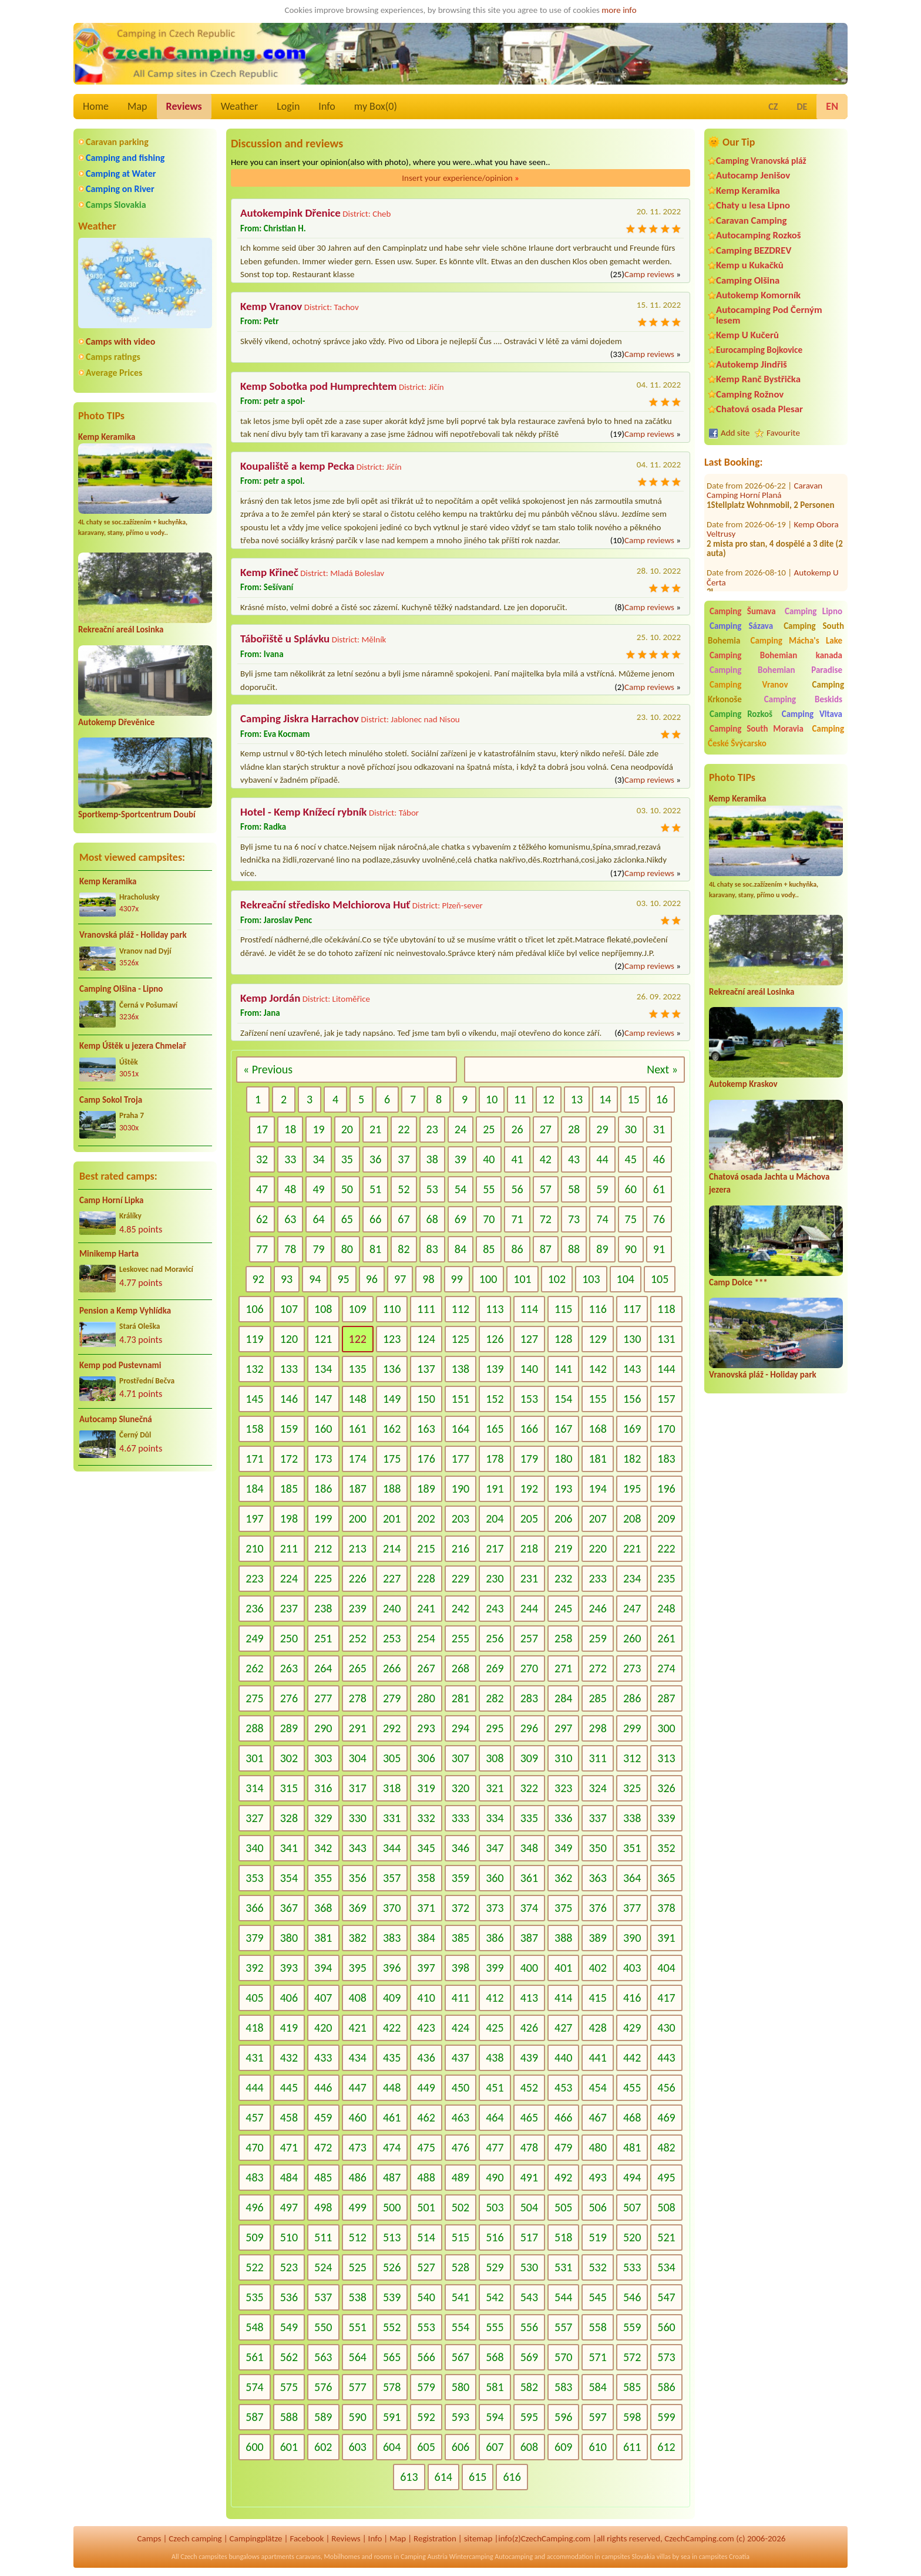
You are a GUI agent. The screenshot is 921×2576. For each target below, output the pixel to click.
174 (358, 1459)
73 (574, 1219)
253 (392, 1638)
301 (254, 1758)
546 (632, 2297)
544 (563, 2297)
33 (290, 1159)
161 (358, 1429)
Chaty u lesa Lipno (753, 205)
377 (632, 1908)
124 (426, 1339)
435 (392, 2057)
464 (494, 2117)
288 (254, 1728)
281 (460, 1698)
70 (489, 1219)
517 (529, 2237)
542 (494, 2297)
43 (574, 1159)
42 (546, 1159)
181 (597, 1459)
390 (632, 1938)
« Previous (268, 1069)
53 (432, 1189)
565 (392, 2357)
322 (529, 1788)
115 (563, 1309)
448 (392, 2087)
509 (254, 2237)
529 (494, 2267)
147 (323, 1399)
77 (262, 1249)
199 (323, 1518)
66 (375, 1219)
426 (529, 2028)
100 (488, 1279)
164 (460, 1429)
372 (460, 1908)
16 (662, 1099)
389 (597, 1938)
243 (494, 1608)
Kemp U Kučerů (747, 335)
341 (289, 1848)
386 (494, 1938)
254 (426, 1638)
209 (666, 1518)
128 (563, 1339)
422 (392, 2028)
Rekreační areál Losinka (120, 629)
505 (563, 2207)
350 (597, 1848)
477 (494, 2147)
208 (632, 1518)
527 (426, 2267)
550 (323, 2327)
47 (262, 1189)
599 (666, 2417)
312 (632, 1758)
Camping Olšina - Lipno (121, 989)
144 (666, 1369)
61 (659, 1189)
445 (289, 2087)
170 (666, 1429)
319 (426, 1788)
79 (318, 1249)
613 (409, 2477)
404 (666, 1968)
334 (494, 1818)
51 (375, 1189)
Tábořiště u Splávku (285, 638)
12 (548, 1099)
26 (517, 1129)
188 (392, 1488)
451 (494, 2087)
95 (343, 1279)
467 (597, 2117)
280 (426, 1698)
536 (289, 2297)
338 (632, 1818)
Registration (435, 2538)
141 (563, 1369)
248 (666, 1608)
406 (289, 1998)
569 (529, 2357)
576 (323, 2387)
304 (358, 1758)
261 (666, 1638)
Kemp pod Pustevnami (120, 1365)
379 (254, 1938)
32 (262, 1159)
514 (426, 2237)
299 (632, 1728)
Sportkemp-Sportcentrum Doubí (137, 814)
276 (289, 1698)
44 (602, 1159)
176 (426, 1459)
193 (563, 1488)
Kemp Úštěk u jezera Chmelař (132, 1045)
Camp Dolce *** (738, 1282)
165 (494, 1429)
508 (666, 2207)
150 (426, 1399)
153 (529, 1399)
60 (631, 1189)
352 (666, 1848)
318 (392, 1788)
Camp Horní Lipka (111, 1200)
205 (529, 1518)
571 (597, 2357)
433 (323, 2057)
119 (254, 1339)
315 (289, 1788)
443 (666, 2057)
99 (457, 1279)
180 (563, 1459)
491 (529, 2177)
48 (290, 1189)
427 (563, 2028)
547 (666, 2297)
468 (632, 2117)
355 (323, 1878)
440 (563, 2057)
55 (489, 1189)
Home (96, 106)
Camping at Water (121, 173)
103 (591, 1279)
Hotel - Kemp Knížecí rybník (303, 812)
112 (460, 1309)
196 (666, 1488)
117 (632, 1309)
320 (460, 1788)
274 (666, 1668)
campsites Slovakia (628, 2557)
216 (460, 1548)
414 (563, 1998)
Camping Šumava (743, 611)
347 (494, 1848)
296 (529, 1728)
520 (632, 2237)
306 (426, 1758)
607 (494, 2447)
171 (254, 1459)
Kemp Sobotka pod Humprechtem (318, 386)
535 (254, 2297)
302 (289, 1758)
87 (546, 1249)
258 (563, 1638)
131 (666, 1339)
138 (460, 1369)
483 (254, 2177)
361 (529, 1878)
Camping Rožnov (750, 394)
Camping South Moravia (757, 728)
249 (254, 1638)
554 (460, 2327)
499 (358, 2207)
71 (517, 1219)
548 (254, 2327)
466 (563, 2117)
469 (666, 2117)
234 (632, 1578)
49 (318, 1189)
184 (254, 1488)
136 (392, 1369)
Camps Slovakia (116, 204)
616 (511, 2477)
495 (666, 2177)
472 (323, 2147)
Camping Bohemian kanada (776, 655)
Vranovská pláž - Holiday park (133, 935)
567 (460, 2357)
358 (426, 1878)
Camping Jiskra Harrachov (299, 718)
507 (632, 2207)
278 (358, 1698)
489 (460, 2177)
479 (563, 2147)
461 (392, 2117)
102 (557, 1279)
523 (289, 2267)
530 (529, 2267)
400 (529, 1968)
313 (666, 1758)
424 (460, 2028)
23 (432, 1129)
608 (529, 2447)
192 (529, 1488)
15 (633, 1099)
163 (426, 1429)
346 (460, 1848)
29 (602, 1129)
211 (289, 1548)
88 (574, 1249)
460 (358, 2117)
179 (529, 1459)
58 (574, 1189)
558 (597, 2327)
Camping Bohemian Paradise (776, 670)
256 (494, 1638)
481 (632, 2147)
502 (460, 2207)
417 (666, 1998)
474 (392, 2147)
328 (289, 1818)
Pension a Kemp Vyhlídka (125, 1310)
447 (358, 2087)
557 (563, 2327)
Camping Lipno (813, 611)
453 (563, 2087)
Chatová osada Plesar (759, 409)
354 (289, 1878)
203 (460, 1518)
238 (323, 1608)
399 (494, 1968)
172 (289, 1459)
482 (666, 2147)
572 (632, 2357)
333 (460, 1818)
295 (494, 1728)
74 (602, 1219)
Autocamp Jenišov (753, 175)
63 (290, 1219)
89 (602, 1249)
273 (632, 1668)
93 (287, 1279)
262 (254, 1668)
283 (529, 1698)
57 (546, 1189)
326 (666, 1788)
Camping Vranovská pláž (761, 160)
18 (290, 1129)
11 (520, 1099)
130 (632, 1339)
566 (426, 2357)
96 (372, 1279)
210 (254, 1548)
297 (563, 1728)
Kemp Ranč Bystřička (758, 379)
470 (254, 2147)
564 (358, 2357)
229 (460, 1578)
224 (289, 1578)
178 (494, 1459)
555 (494, 2327)
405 (254, 1998)
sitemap (478, 2538)
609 (563, 2447)
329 (323, 1818)
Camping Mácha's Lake (797, 640)
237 (289, 1608)
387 (529, 1938)
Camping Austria (424, 2557)
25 (489, 1129)
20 (347, 1129)
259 (597, 1638)
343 (358, 1848)
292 (392, 1728)
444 (254, 2087)
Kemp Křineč (269, 572)
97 (400, 1279)
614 (443, 2477)
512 (358, 2237)
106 (254, 1309)
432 (289, 2057)
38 (432, 1159)
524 (323, 2267)
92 (258, 1279)
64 (318, 1219)
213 (358, 1548)
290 (323, 1728)
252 (358, 1638)
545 (597, 2297)
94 (315, 1279)
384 (426, 1938)
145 (254, 1399)
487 (392, 2177)
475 (426, 2147)
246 (597, 1608)
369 (358, 1908)
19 (318, 1129)
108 (323, 1309)
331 (392, 1818)
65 (347, 1219)
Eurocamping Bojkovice (759, 349)
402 (597, 1968)
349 (563, 1848)
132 (254, 1369)
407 (323, 1998)
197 (254, 1518)
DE (801, 106)
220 (597, 1548)
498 (323, 2207)
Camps (149, 2538)
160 (323, 1429)
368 (323, 1908)
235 (666, 1578)
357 (392, 1878)
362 (563, 1878)
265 (358, 1668)
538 (358, 2297)
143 (632, 1369)
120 (289, 1339)
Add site (735, 432)
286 (632, 1698)
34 (318, 1159)
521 (666, 2237)
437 (460, 2057)
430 (666, 2028)
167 (563, 1429)
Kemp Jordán (270, 998)
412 (494, 1998)
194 (597, 1488)
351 (632, 1848)
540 (426, 2297)
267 (426, 1668)
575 (289, 2387)
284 (563, 1698)
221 (632, 1548)
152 (494, 1399)
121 (323, 1339)
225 (323, 1578)
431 (254, 2057)
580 (460, 2387)
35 (347, 1159)
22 (403, 1129)
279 (392, 1698)
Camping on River (120, 188)
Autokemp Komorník (758, 295)
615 (477, 2477)
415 (597, 1998)
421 (358, 2028)
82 (403, 1249)
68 (432, 1219)
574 (254, 2387)
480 (597, 2147)
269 (494, 1668)
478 (529, 2147)
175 (392, 1459)
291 (358, 1728)
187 (358, 1488)
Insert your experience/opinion (460, 178)
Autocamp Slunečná (115, 1419)
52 (403, 1189)
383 (392, 1938)
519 (597, 2237)
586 (666, 2387)
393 (289, 1968)
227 (392, 1578)
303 (323, 1758)
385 (460, 1938)
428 (597, 2028)
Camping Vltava (812, 714)
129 (597, 1339)
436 (426, 2057)
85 (489, 1249)
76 (659, 1219)
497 (289, 2207)
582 (529, 2387)
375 (563, 1908)
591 (392, 2417)
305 (392, 1758)
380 (289, 1938)
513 (392, 2237)
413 (529, 1998)
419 (289, 2028)
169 (632, 1429)
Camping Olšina (747, 280)
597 (597, 2417)
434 (358, 2057)
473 (358, 2147)
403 (632, 1968)
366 (254, 1908)
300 (666, 1728)
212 (323, 1548)
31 (659, 1129)
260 (632, 1638)
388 (563, 1938)
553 (426, 2327)
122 (358, 1339)
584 (597, 2387)
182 (632, 1459)
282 (494, 1698)
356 (358, 1878)
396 (392, 1968)
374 (529, 1908)
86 (517, 1249)
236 (254, 1608)
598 (632, 2417)
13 (577, 1099)
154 (563, 1399)
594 (494, 2417)
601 (289, 2447)
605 (426, 2447)
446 (323, 2087)
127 (529, 1339)
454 (597, 2087)
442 (632, 2057)
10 (492, 1099)
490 (494, 2177)
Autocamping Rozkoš (758, 235)
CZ (773, 106)
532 (597, 2267)
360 (494, 1878)
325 (632, 1788)
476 (460, 2147)
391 (666, 1938)
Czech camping (195, 2538)
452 (529, 2087)
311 (597, 1758)
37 (403, 1159)
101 (522, 1279)
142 (597, 1369)
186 (323, 1488)
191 (494, 1488)
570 (563, 2357)
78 (290, 1249)
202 (426, 1518)
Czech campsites (203, 2557)
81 (375, 1249)
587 (254, 2417)
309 (529, 1758)
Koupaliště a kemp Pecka (297, 466)
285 (597, 1698)
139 (494, 1369)
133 (289, 1369)
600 (254, 2447)
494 (632, 2177)
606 (460, 2447)
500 (392, 2207)
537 (323, 2297)
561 (254, 2357)
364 (632, 1878)
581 (494, 2387)
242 (460, 1608)
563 (323, 2357)
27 (546, 1129)
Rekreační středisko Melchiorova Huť (325, 904)
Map (137, 106)
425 (494, 2028)
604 (392, 2447)
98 (428, 1279)
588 (289, 2417)
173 (323, 1459)
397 (426, 1968)
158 (254, 1429)
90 (631, 1249)
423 (426, 2028)
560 (666, 2327)
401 (563, 1968)
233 (597, 1578)
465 (529, 2117)
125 (460, 1339)
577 (358, 2387)
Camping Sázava (741, 626)
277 (323, 1698)
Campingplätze (256, 2538)
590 (358, 2417)
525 (358, 2267)
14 (605, 1099)
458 (289, 2117)
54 (460, 1189)
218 (529, 1548)
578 (392, 2387)
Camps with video (120, 341)
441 (597, 2057)
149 (392, 1399)
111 (426, 1309)
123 (392, 1339)
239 (358, 1608)
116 (597, 1309)
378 (666, 1908)
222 (666, 1548)
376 (597, 1908)
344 (392, 1848)
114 (529, 1309)
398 (460, 1968)
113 (494, 1309)
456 (666, 2087)
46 (659, 1159)
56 (517, 1189)
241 (426, 1608)
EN (832, 106)
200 (358, 1518)
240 (392, 1608)
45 (631, 1159)
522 (254, 2267)
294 (460, 1728)
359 (460, 1878)
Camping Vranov (749, 684)
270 (529, 1668)
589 (323, 2417)
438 (494, 2057)
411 (460, 1998)
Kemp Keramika (106, 437)
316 (323, 1788)
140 (529, 1369)
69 (460, 1219)
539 (392, 2297)
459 (323, 2117)
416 (632, 1998)
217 (494, 1548)
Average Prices (114, 372)
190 (460, 1488)
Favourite (783, 432)
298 (597, 1728)
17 (262, 1129)
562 (289, 2357)
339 (666, 1818)
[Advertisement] (776, 1609)
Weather (239, 106)
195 (632, 1488)
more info (618, 10)
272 (597, 1668)
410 (426, 1998)
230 (494, 1578)
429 (632, 2028)
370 (392, 1908)
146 (289, 1399)
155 (597, 1399)
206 (563, 1518)
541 (460, 2297)
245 (563, 1608)
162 (392, 1429)
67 (403, 1219)
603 (358, 2447)
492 (563, 2177)
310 (563, 1758)
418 (254, 2028)
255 (460, 1638)
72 (546, 1219)
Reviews (184, 106)
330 (358, 1818)
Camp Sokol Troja (110, 1100)
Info (326, 106)
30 (631, 1129)
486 (358, 2177)
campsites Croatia (724, 2557)
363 (597, 1878)
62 (262, 1219)
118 (666, 1309)
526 (392, 2267)
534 (666, 2267)
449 (426, 2087)
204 (494, 1518)
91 (659, 1249)
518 (563, 2237)
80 (347, 1249)
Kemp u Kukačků (750, 265)
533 (632, 2267)
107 (289, 1309)
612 (666, 2447)
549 (289, 2327)
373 (494, 1908)
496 (254, 2207)
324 (597, 1788)
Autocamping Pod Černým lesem (769, 315)
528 (460, 2267)
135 (358, 1369)
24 (460, 1129)
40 (489, 1159)
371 (426, 1908)
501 (426, 2207)
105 (659, 1279)
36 (375, 1159)
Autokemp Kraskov (743, 1084)
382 (358, 1938)
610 (597, 2447)
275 (254, 1698)
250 (289, 1638)
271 (563, 1668)
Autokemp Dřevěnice (116, 722)
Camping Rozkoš (741, 714)
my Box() (375, 106)
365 (666, 1878)
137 (426, 1369)
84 (460, 1249)
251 (323, 1638)
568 (494, 2357)
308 (494, 1758)
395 (358, 1968)
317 (358, 1788)
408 (358, 1998)
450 (460, 2087)
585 (632, 2387)
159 (289, 1429)
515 (460, 2237)
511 (323, 2237)
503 (494, 2207)
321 (494, 1788)
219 (563, 1548)
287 (666, 1698)
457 (254, 2117)
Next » (662, 1069)
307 (460, 1758)
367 (289, 1908)
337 (597, 1818)
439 (529, 2057)
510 (289, 2237)
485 (323, 2177)
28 (574, 1129)
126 (494, 1339)
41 (517, 1159)
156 (632, 1399)
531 (563, 2267)
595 (529, 2417)
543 (529, 2297)
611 (632, 2447)
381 (323, 1938)
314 (254, 1788)
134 (323, 1369)
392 (254, 1968)
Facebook (307, 2538)
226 (358, 1578)
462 (426, 2117)
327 (254, 1818)
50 (347, 1189)
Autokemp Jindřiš (751, 364)
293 (426, 1728)
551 (358, 2327)
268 (460, 1668)
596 (563, 2417)
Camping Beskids (803, 699)
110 (392, 1309)
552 (392, 2327)
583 (563, 2387)
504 (529, 2207)
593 (460, 2417)
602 (323, 2447)
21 (375, 1129)
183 (666, 1459)
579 (426, 2387)
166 (529, 1429)
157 (666, 1399)
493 (597, 2177)
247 (632, 1608)
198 (289, 1518)
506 (597, 2207)
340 (254, 1848)
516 (494, 2237)
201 (392, 1518)
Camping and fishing (125, 157)
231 (529, 1578)
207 (597, 1518)
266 (392, 1668)
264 (323, 1668)
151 (460, 1399)
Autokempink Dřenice (290, 213)
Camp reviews (649, 274)
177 (460, 1459)
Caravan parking (117, 141)
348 (529, 1848)
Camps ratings (113, 356)
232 (563, 1578)
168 (597, 1429)
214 (392, 1548)
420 (323, 2028)
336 (563, 1818)
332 (426, 1818)
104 (625, 1279)
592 (426, 2417)
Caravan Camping (751, 220)
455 (632, 2087)
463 (460, 2117)
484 (289, 2177)
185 (289, 1488)
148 (358, 1399)
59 (602, 1189)
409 (392, 1998)
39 (460, 1159)
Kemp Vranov (271, 306)
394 (323, 1968)
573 (666, 2357)
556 (529, 2327)
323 (563, 1788)
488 (426, 2177)
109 (358, 1309)
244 (529, 1608)
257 (529, 1638)
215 (426, 1548)
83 (432, 1249)
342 (323, 1848)
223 (254, 1578)
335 (529, 1818)
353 (254, 1878)
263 (289, 1668)
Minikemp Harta (109, 1253)
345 (426, 1848)
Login (288, 106)
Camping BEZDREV (753, 250)
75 (631, 1219)
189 (426, 1488)
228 (426, 1578)
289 (289, 1728)
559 (632, 2327)
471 (289, 2147)
